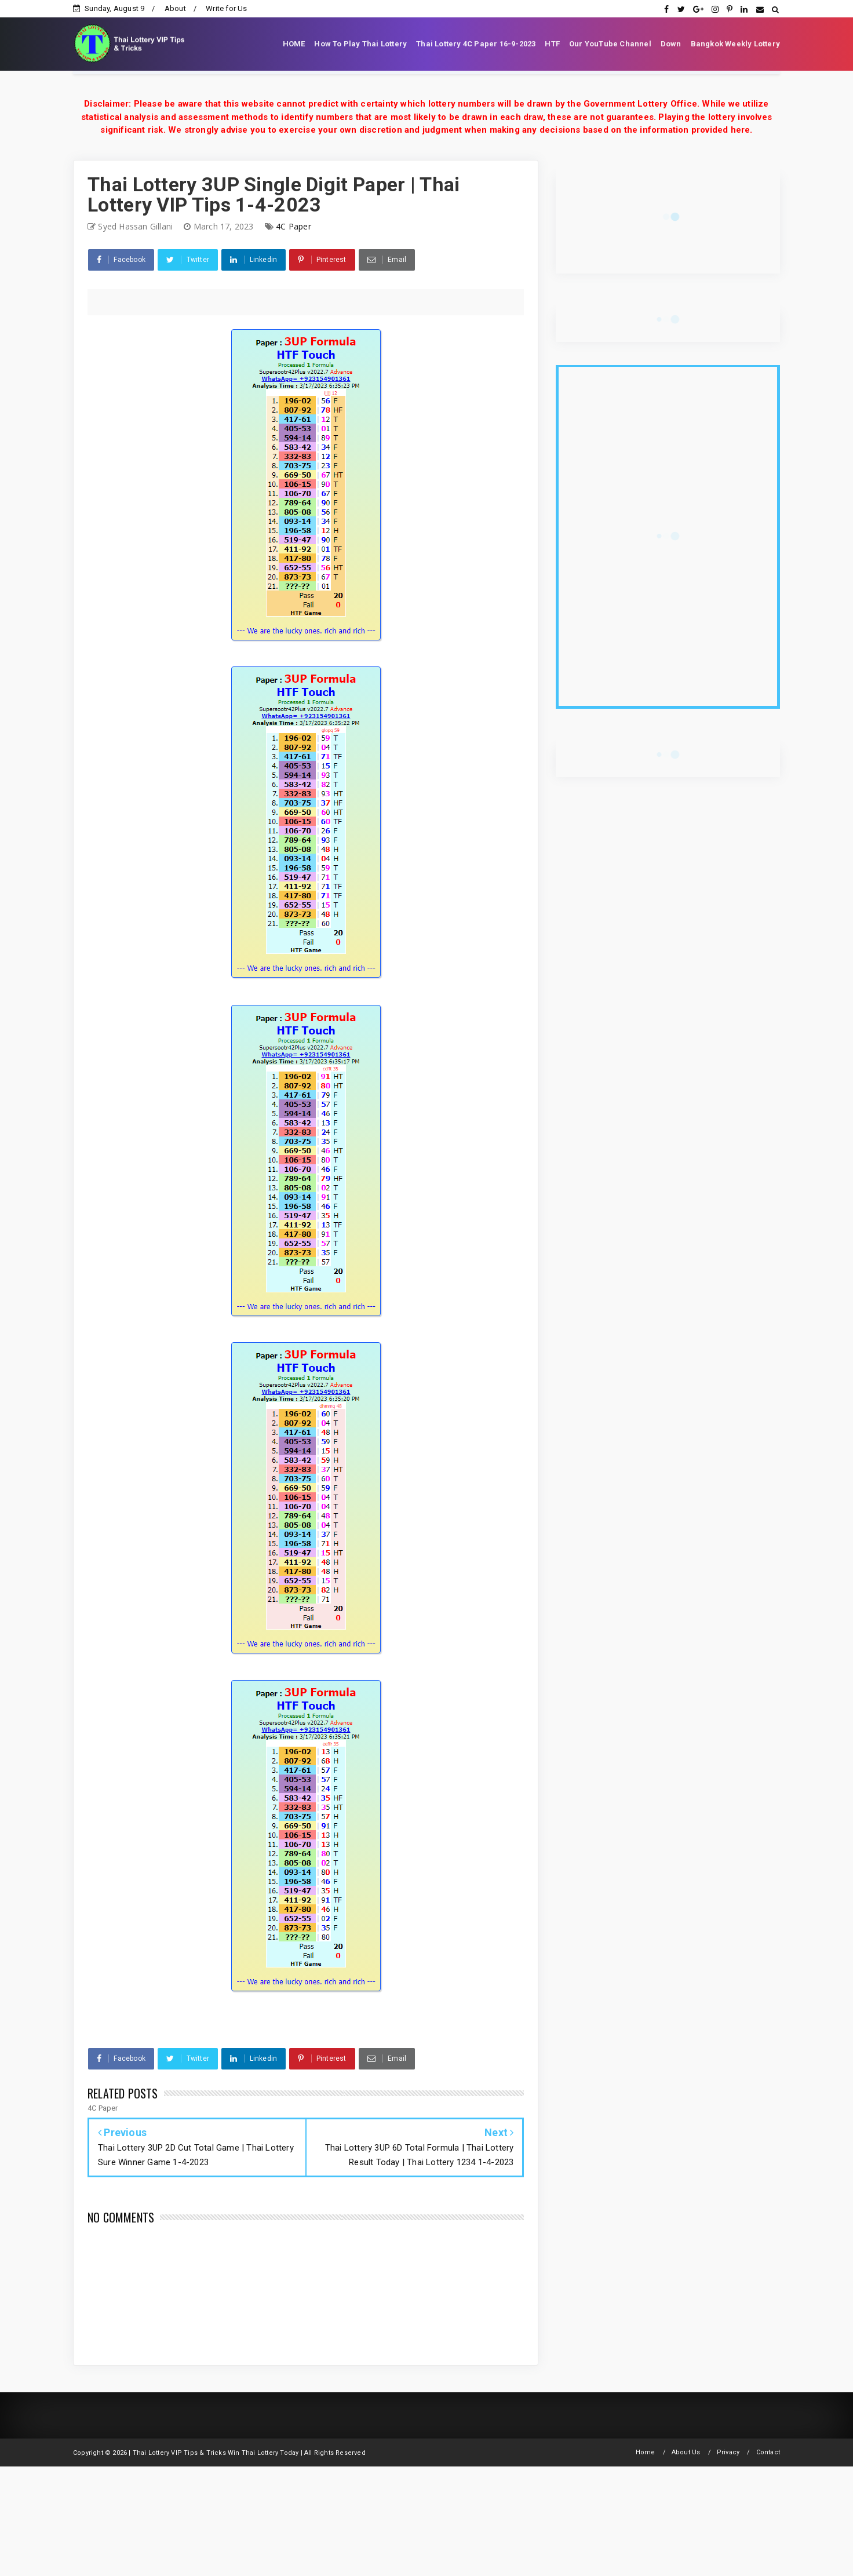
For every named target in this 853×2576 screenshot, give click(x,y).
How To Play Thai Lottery (360, 43)
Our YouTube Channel (610, 43)
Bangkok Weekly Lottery (735, 43)
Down (671, 43)
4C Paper (293, 226)
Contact (768, 2452)
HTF (552, 43)
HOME (294, 43)
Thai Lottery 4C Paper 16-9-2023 (475, 43)
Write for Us (226, 8)
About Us (686, 2452)
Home (645, 2452)
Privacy (728, 2452)
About (175, 8)
